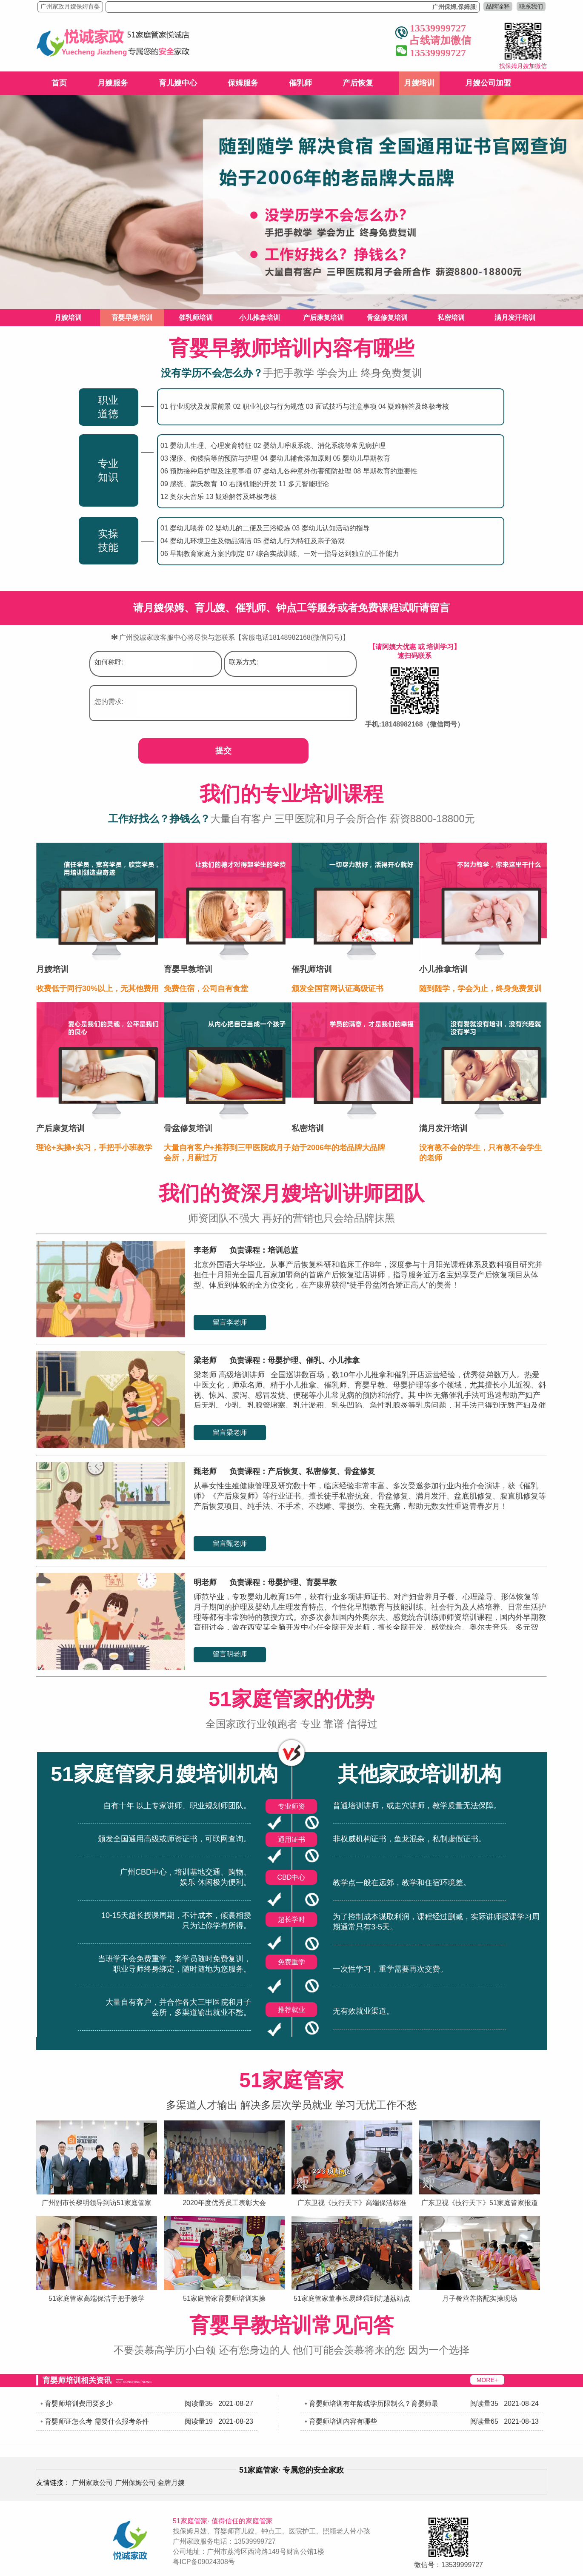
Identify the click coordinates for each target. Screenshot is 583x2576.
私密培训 (451, 317)
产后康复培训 (323, 317)
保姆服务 (243, 83)
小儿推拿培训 (259, 317)
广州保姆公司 (135, 2482)
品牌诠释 (498, 6)
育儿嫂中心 (178, 83)
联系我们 (531, 6)
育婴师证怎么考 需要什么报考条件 (97, 2421)
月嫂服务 (112, 83)
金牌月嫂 (171, 2482)
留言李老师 (230, 1322)
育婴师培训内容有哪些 (343, 2421)
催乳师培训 (196, 317)
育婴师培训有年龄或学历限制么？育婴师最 (373, 2403)
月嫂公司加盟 (488, 83)
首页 (59, 83)
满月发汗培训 (514, 317)
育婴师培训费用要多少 (79, 2403)
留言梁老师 (230, 1432)
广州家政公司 (92, 2482)
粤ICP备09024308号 (204, 2561)
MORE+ (487, 2380)
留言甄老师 (230, 1543)
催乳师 (300, 83)
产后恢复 (358, 83)
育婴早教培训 (131, 317)
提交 (223, 750)
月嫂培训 (419, 83)
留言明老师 (230, 1654)
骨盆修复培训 (387, 317)
